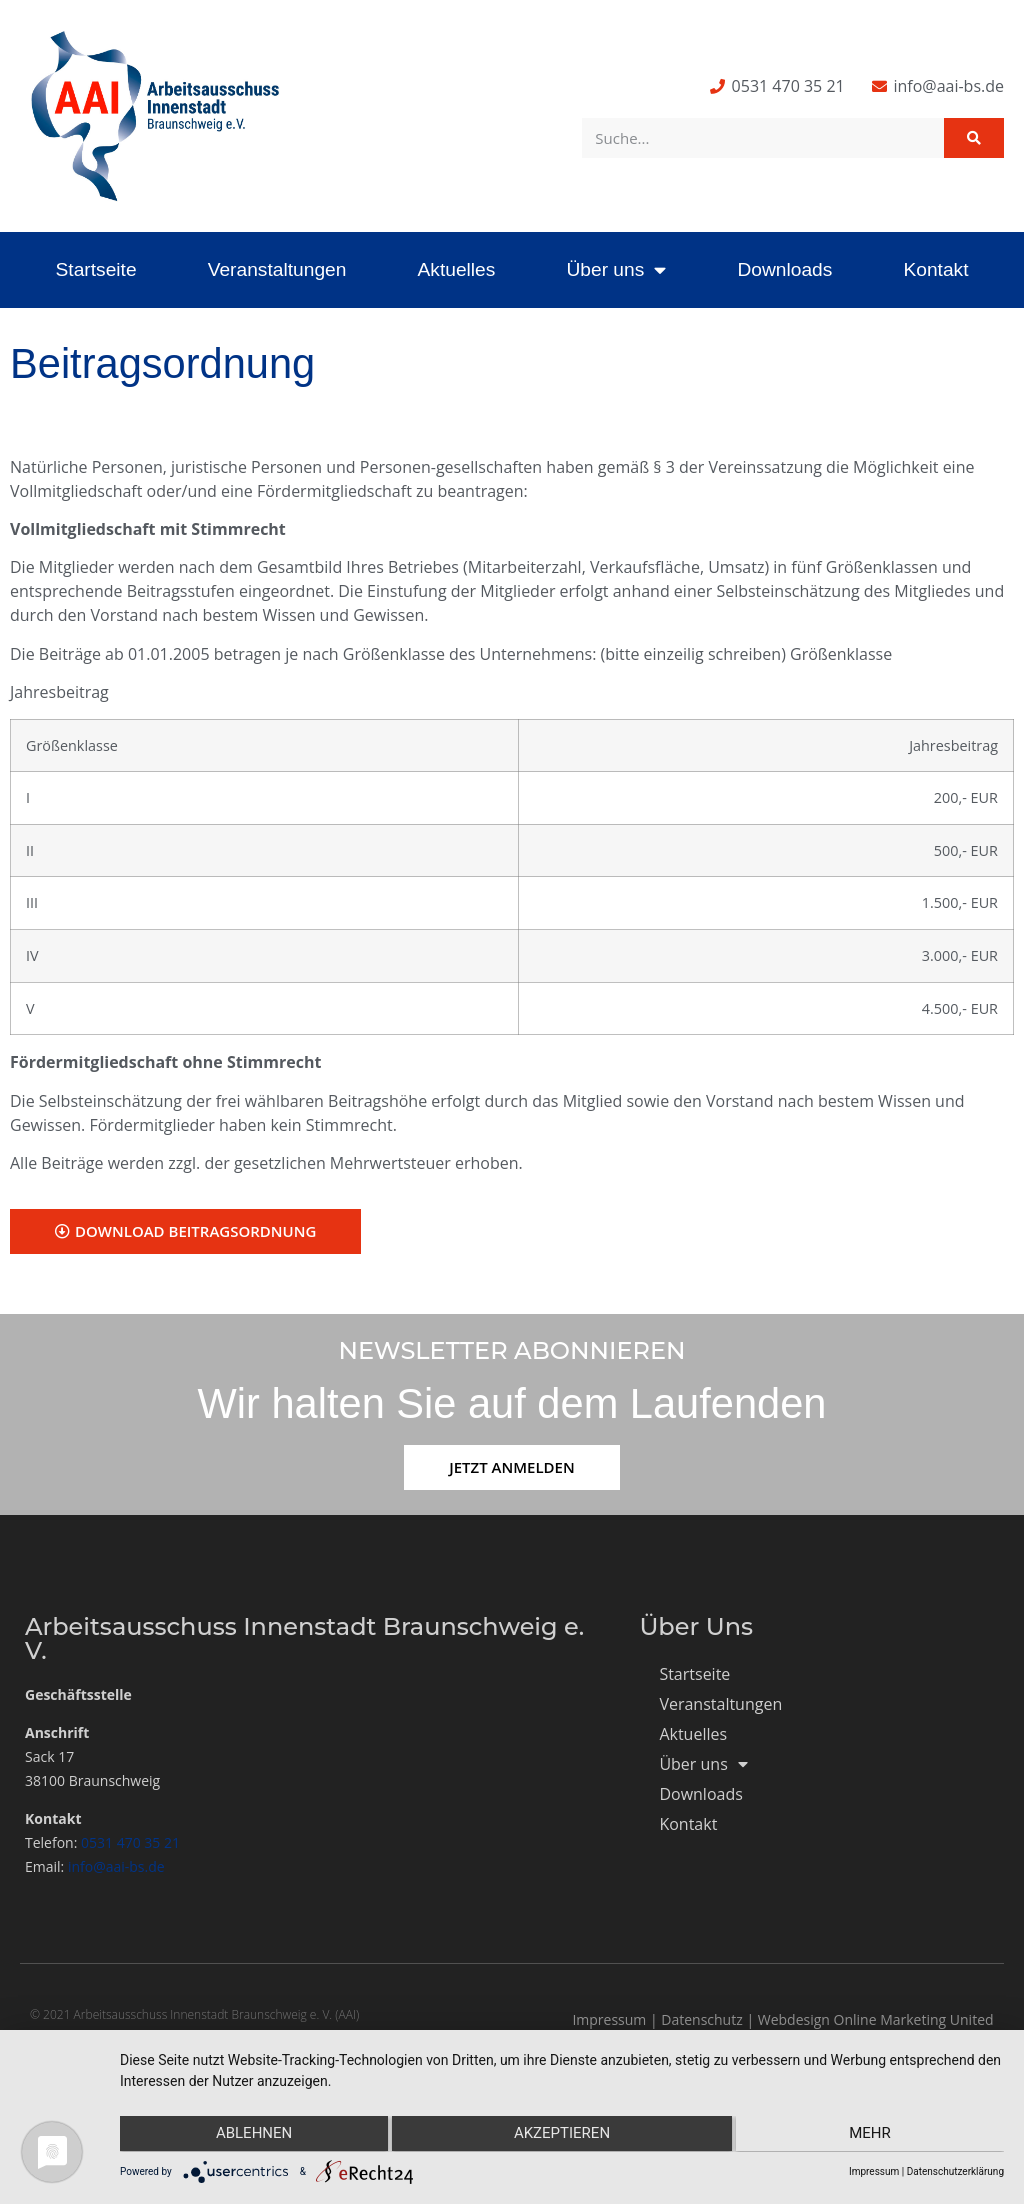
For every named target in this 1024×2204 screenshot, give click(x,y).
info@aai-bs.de (116, 1866)
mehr (873, 2135)
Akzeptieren (562, 2135)
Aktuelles (456, 269)
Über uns (616, 269)
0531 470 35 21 (130, 1842)
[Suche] (974, 138)
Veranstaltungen (277, 269)
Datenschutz (701, 2019)
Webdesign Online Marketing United (876, 2019)
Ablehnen (251, 2135)
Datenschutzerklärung (955, 2171)
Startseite (96, 269)
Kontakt (935, 269)
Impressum (609, 2019)
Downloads (784, 269)
